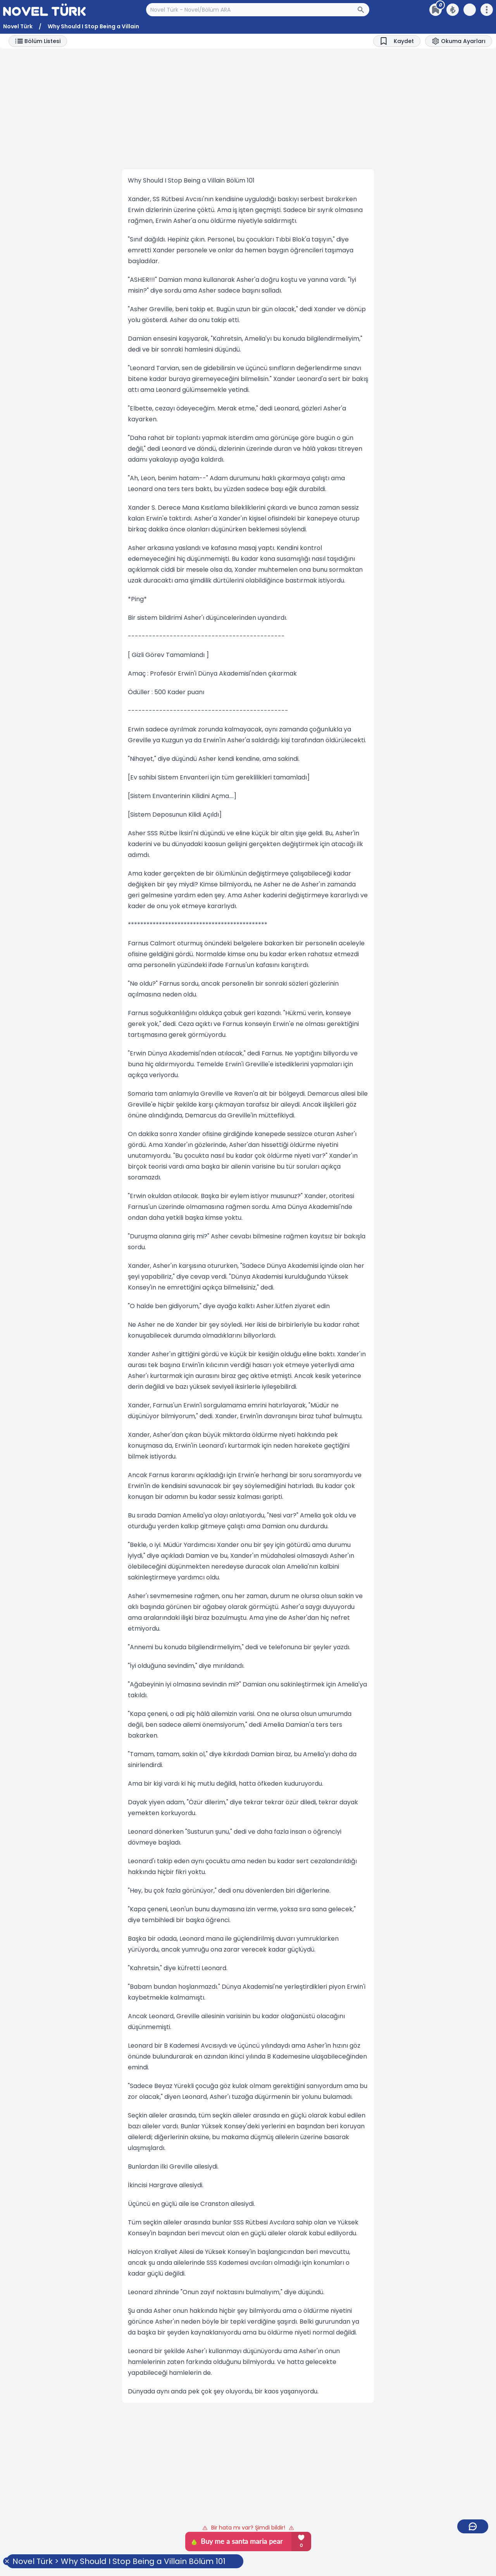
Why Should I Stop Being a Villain (93, 26)
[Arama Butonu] (363, 9)
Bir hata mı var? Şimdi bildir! (248, 2527)
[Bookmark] (397, 41)
